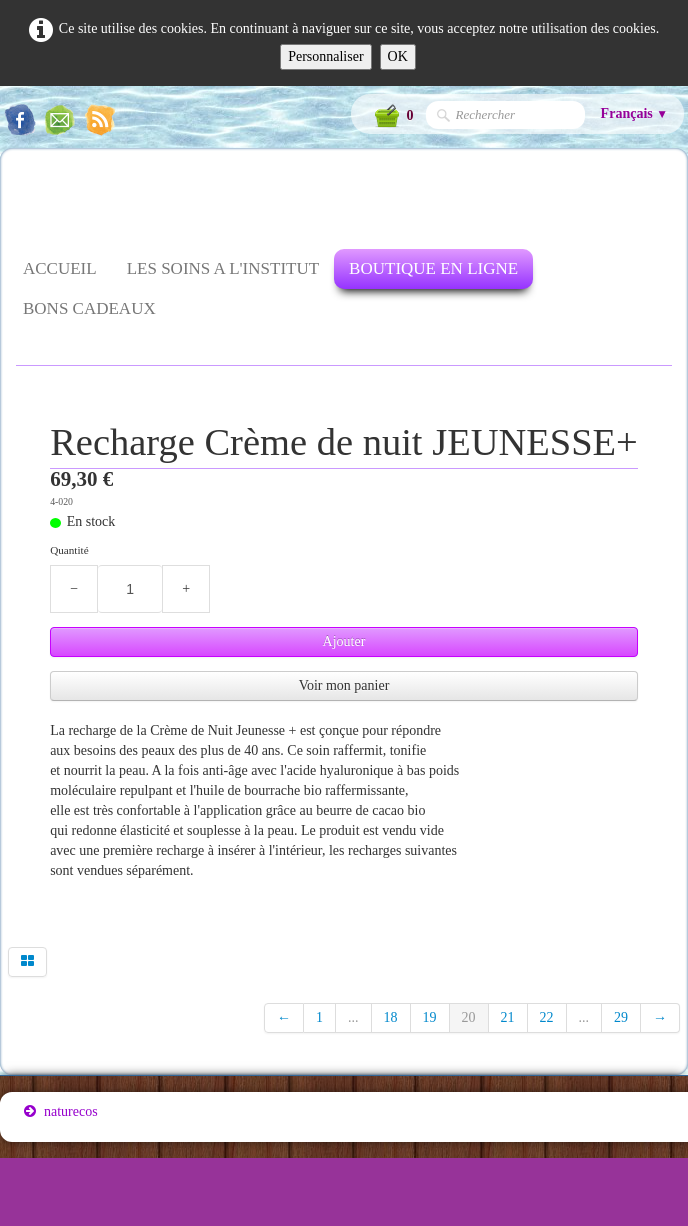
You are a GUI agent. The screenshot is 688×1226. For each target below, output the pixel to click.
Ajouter (344, 641)
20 (469, 1017)
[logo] (23, 201)
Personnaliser (325, 56)
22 (547, 1017)
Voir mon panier (344, 685)
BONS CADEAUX (89, 308)
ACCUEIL (60, 268)
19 (430, 1017)
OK (398, 56)
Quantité (69, 550)
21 (508, 1017)
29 (621, 1017)
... (353, 1017)
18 (391, 1017)
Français (634, 113)
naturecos (61, 1111)
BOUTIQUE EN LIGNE (433, 268)
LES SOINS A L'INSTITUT (223, 268)
